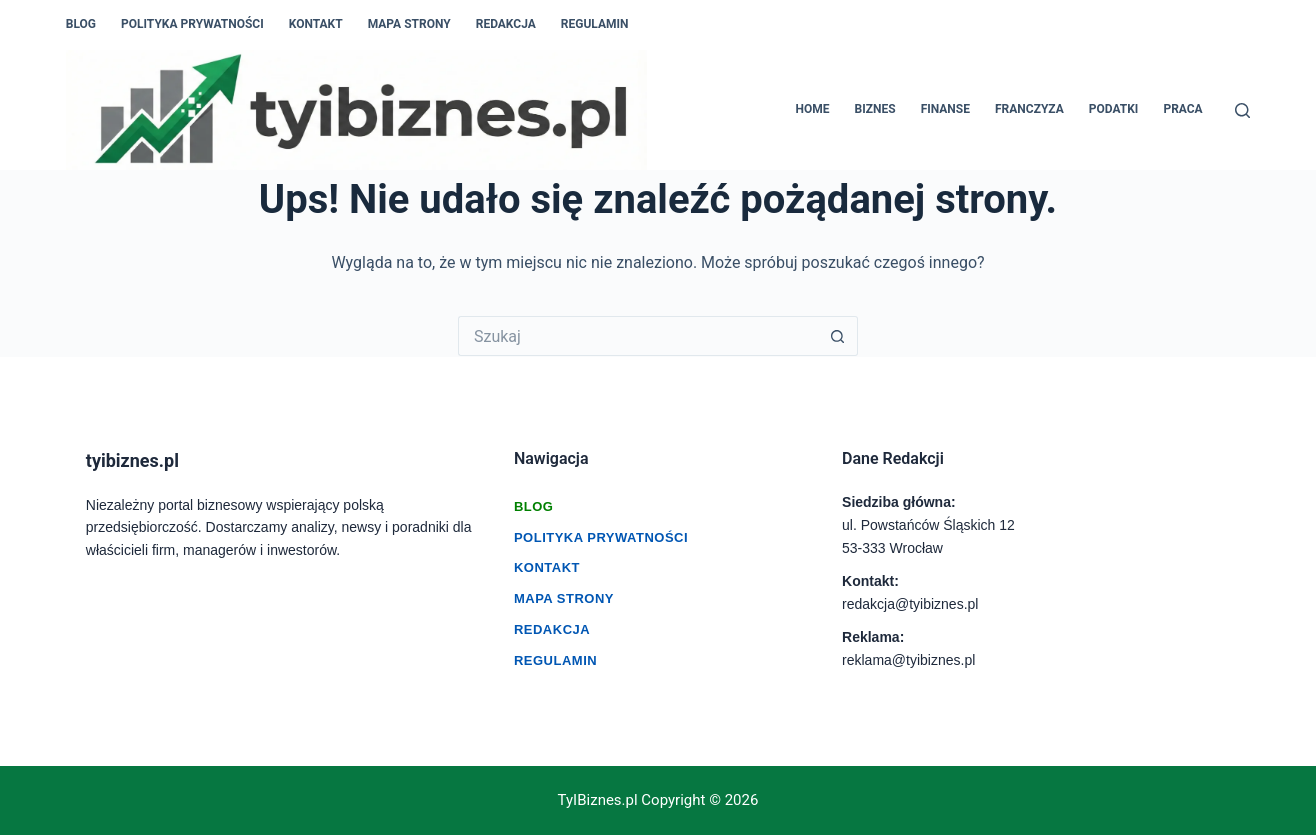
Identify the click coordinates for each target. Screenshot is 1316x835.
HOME (813, 109)
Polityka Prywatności (601, 537)
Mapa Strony (409, 24)
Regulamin (595, 24)
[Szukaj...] (638, 336)
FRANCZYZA (1029, 109)
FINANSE (945, 109)
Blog (81, 24)
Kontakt (316, 24)
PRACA (1182, 109)
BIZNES (875, 109)
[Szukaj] (1242, 110)
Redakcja (506, 24)
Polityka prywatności (192, 24)
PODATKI (1114, 109)
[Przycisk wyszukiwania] (838, 336)
